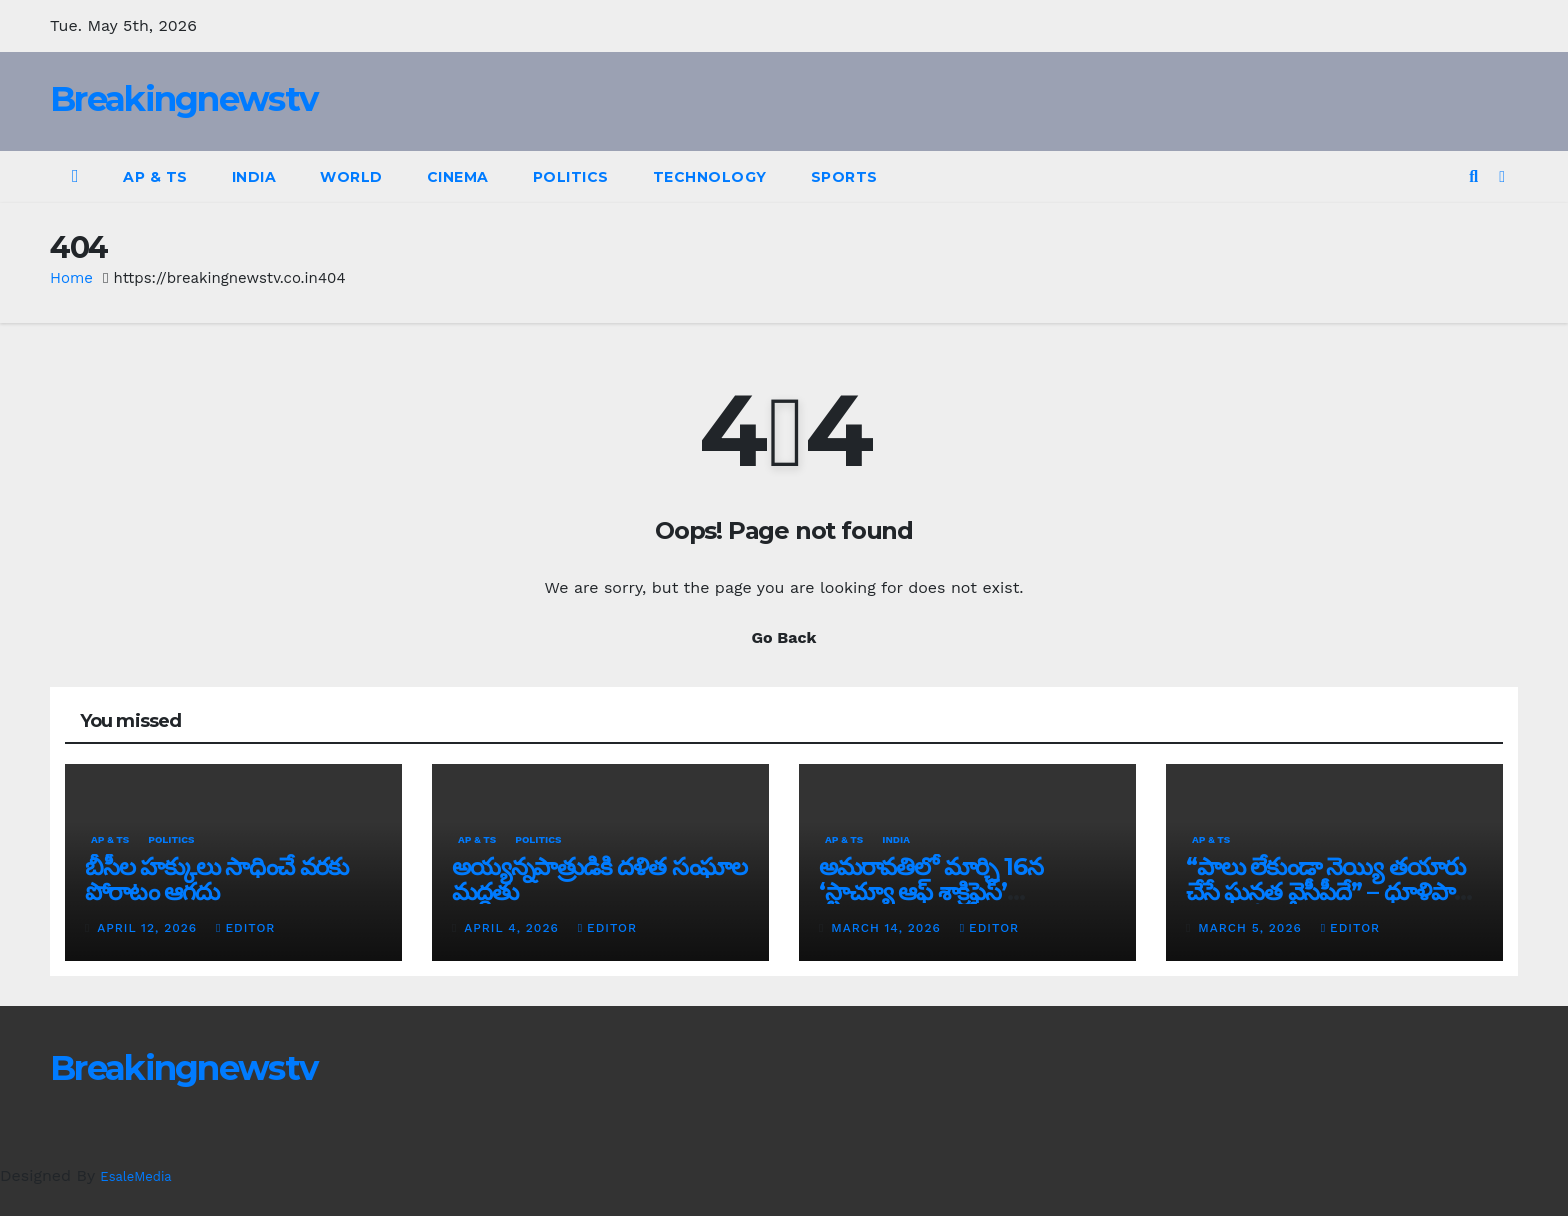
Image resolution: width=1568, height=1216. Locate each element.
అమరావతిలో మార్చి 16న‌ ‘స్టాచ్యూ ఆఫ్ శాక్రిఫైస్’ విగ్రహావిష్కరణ (930, 891)
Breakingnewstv (183, 99)
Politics (571, 177)
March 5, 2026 (1252, 928)
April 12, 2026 (149, 928)
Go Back (784, 637)
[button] (1473, 176)
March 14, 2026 (888, 928)
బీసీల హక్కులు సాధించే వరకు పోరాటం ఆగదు (216, 879)
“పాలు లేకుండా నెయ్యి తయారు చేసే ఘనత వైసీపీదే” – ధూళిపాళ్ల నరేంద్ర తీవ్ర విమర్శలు (1327, 891)
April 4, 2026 (513, 928)
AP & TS (155, 177)
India (254, 177)
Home (71, 278)
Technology (710, 177)
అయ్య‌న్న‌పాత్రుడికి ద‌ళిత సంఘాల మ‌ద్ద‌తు (599, 879)
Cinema (458, 177)
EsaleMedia (135, 1176)
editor (245, 928)
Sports (844, 177)
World (351, 177)
